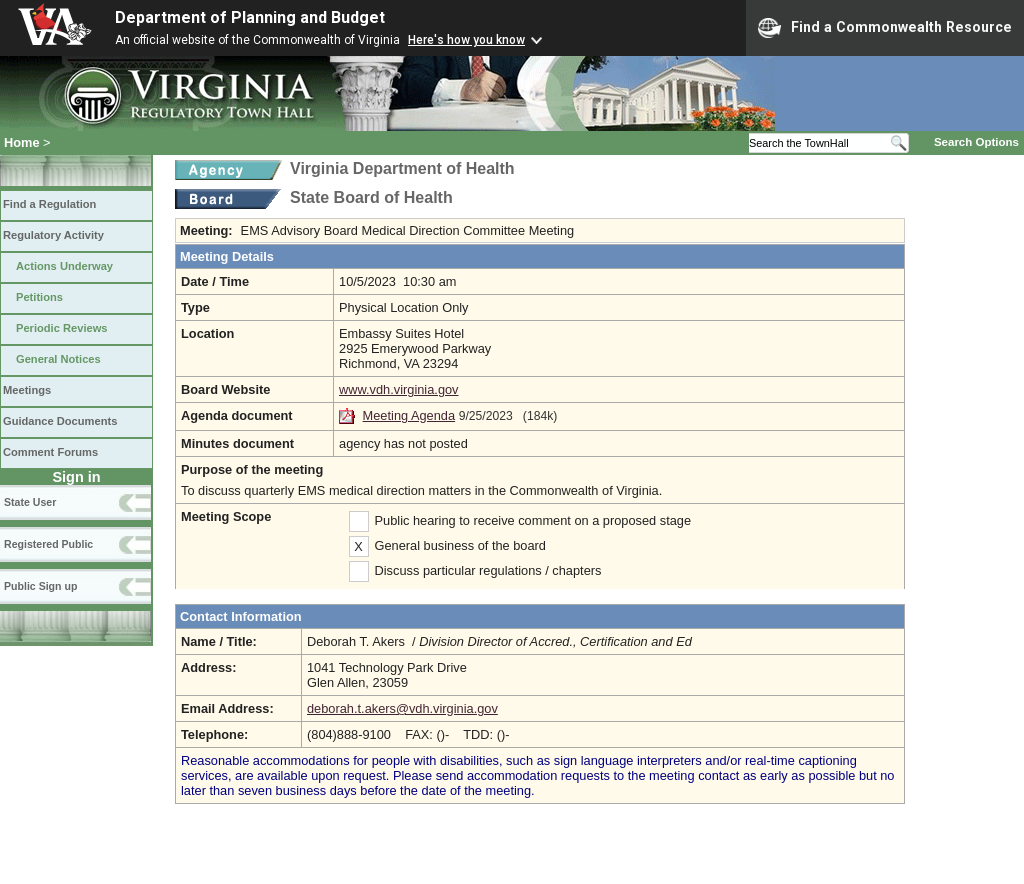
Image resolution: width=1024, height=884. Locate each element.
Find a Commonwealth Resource (885, 28)
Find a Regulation (49, 204)
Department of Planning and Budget (250, 17)
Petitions (39, 297)
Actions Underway (64, 266)
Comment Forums (50, 452)
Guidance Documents (60, 421)
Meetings (27, 390)
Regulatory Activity (53, 235)
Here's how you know (466, 40)
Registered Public (48, 544)
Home (22, 142)
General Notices (58, 359)
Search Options (976, 142)
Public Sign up (40, 586)
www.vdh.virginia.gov (399, 389)
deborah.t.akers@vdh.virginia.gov (402, 708)
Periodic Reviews (62, 328)
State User (30, 502)
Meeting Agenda (409, 415)
